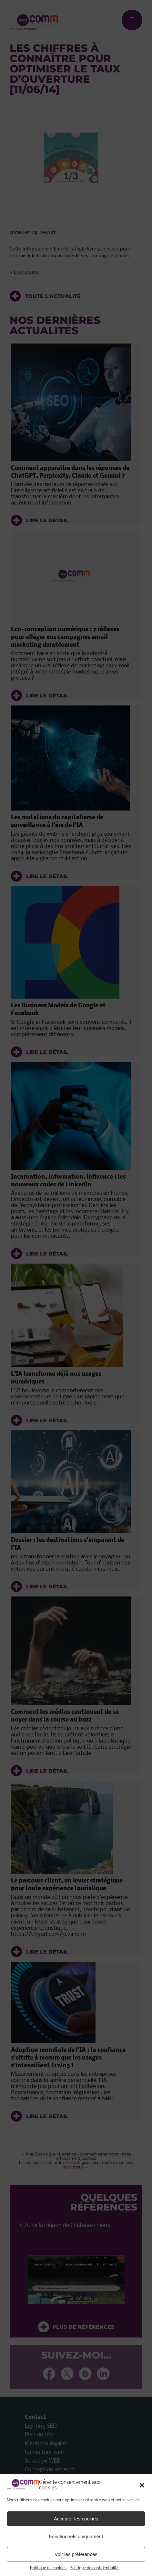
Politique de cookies (48, 2568)
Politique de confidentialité (94, 2568)
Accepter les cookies (76, 2518)
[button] (142, 2485)
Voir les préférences (76, 2554)
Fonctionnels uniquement (76, 2536)
